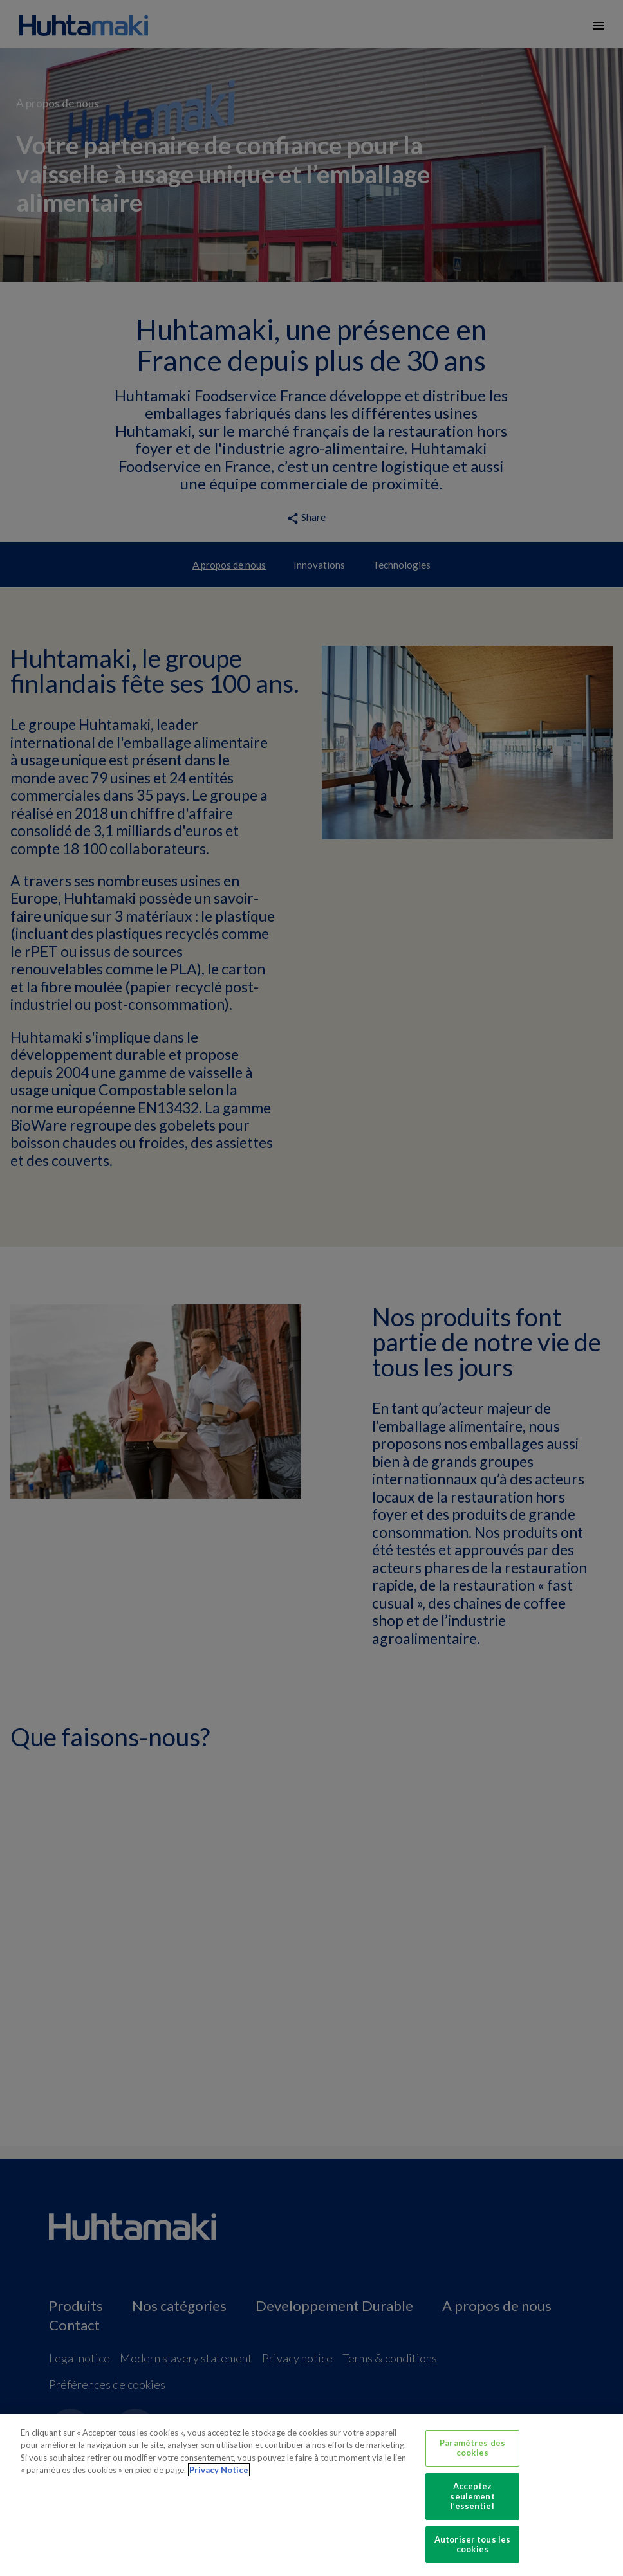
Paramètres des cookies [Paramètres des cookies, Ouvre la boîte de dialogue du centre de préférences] (472, 2448)
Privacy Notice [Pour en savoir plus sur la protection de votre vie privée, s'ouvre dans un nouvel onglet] (218, 2470)
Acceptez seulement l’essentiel (472, 2496)
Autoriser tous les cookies (472, 2544)
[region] (311, 2495)
